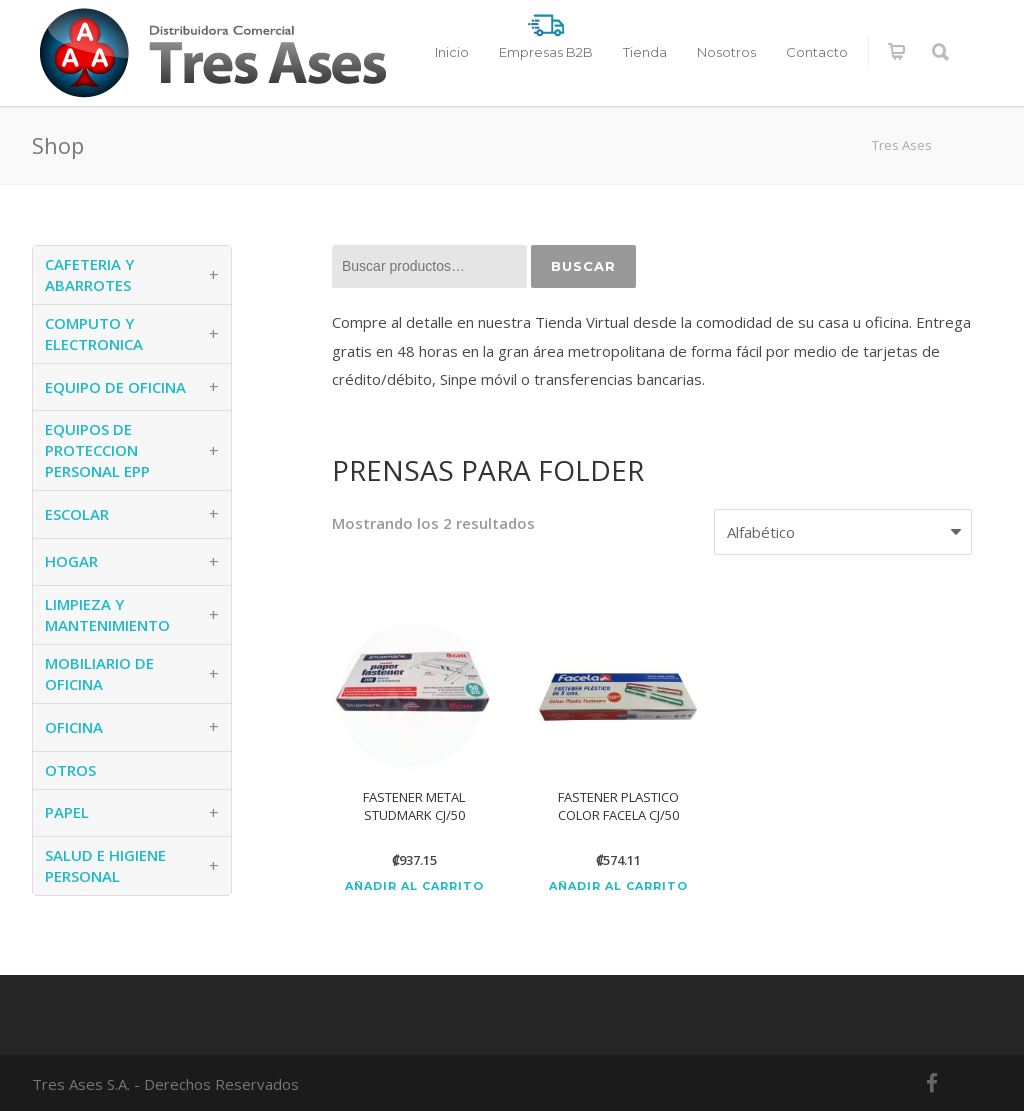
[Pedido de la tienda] (843, 532)
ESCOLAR (77, 514)
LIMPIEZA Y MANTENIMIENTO (107, 614)
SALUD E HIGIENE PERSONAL (105, 865)
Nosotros (726, 52)
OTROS (70, 770)
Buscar (583, 266)
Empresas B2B (546, 52)
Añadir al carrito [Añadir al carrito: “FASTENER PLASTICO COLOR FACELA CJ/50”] (618, 886)
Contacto (817, 52)
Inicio (452, 52)
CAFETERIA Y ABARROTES (89, 274)
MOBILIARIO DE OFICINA (99, 673)
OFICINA (74, 727)
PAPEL (67, 812)
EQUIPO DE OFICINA (115, 387)
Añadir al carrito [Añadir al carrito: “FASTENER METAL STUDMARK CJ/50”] (414, 886)
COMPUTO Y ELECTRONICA (94, 333)
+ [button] (214, 275)
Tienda (645, 52)
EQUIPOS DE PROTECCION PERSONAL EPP (97, 450)
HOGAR (71, 561)
